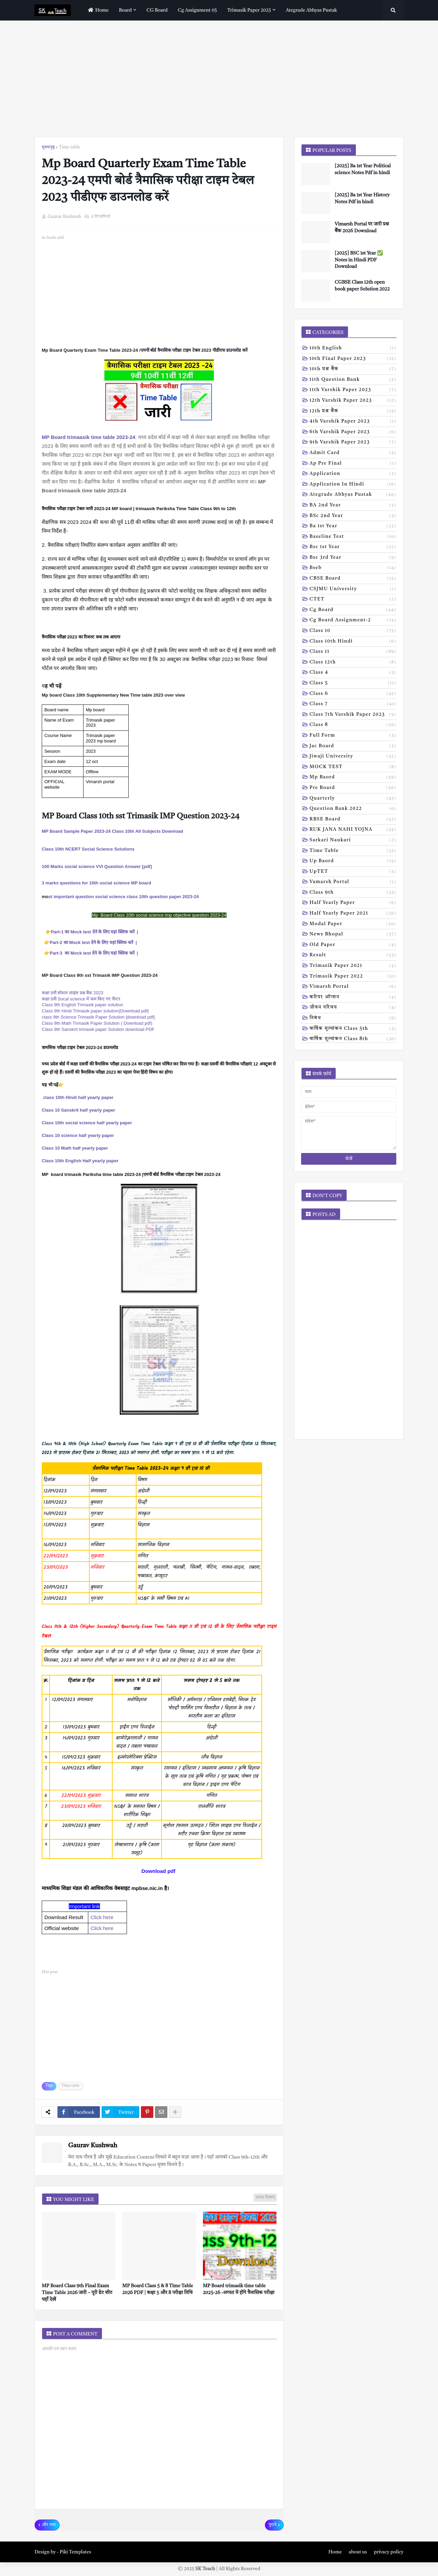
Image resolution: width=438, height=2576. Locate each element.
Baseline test (353, 537)
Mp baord (353, 777)
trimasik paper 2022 (353, 976)
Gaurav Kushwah (92, 2146)
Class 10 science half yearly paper (78, 1135)
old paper (353, 945)
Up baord (353, 861)
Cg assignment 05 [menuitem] (197, 10)
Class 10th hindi (353, 641)
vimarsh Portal (353, 987)
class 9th (353, 893)
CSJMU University (353, 589)
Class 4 (353, 673)
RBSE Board (353, 819)
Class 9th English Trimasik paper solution (82, 1004)
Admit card (353, 453)
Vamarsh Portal (353, 882)
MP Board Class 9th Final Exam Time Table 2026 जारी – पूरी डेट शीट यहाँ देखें (77, 2292)
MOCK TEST (353, 767)
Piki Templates (75, 2552)
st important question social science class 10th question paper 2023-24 (124, 896)
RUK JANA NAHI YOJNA (353, 830)
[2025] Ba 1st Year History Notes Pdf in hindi (362, 198)
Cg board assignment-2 (353, 620)
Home (335, 2552)
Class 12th (353, 662)
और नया (49, 2525)
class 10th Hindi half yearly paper (78, 1097)
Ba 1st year (353, 526)
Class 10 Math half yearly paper (75, 1148)
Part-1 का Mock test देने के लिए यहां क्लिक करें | (94, 931)
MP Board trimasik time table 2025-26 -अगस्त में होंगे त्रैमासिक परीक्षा (238, 2289)
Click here (102, 1917)
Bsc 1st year (353, 547)
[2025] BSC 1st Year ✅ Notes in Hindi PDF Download (359, 260)
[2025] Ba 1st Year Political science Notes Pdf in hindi (363, 169)
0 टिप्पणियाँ (100, 217)
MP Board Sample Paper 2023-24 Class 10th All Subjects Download (112, 831)
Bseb (353, 568)
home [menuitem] (97, 10)
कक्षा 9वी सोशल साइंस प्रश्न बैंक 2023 (72, 992)
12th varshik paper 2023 (353, 401)
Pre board (353, 788)
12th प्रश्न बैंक (353, 411)
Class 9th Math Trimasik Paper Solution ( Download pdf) (97, 1023)
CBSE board (353, 578)
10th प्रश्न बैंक (353, 369)
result (353, 955)
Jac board (353, 746)
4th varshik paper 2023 (353, 421)
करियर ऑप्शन (353, 997)
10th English (353, 348)
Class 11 (353, 652)
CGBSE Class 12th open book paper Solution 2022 (362, 286)
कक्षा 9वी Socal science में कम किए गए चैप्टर (81, 998)
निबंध (353, 1018)
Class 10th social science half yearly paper (87, 1122)
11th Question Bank (353, 380)
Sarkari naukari (353, 840)
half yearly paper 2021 (353, 913)
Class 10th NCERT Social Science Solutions (88, 849)
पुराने (272, 2525)
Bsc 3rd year (353, 558)
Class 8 (353, 725)
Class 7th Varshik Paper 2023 (353, 715)
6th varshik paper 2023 (353, 432)
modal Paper (353, 924)
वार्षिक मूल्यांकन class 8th (353, 1039)
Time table (69, 147)
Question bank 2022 (353, 809)
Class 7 (353, 704)
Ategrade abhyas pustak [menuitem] (311, 10)
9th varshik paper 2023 (353, 442)
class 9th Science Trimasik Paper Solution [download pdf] (98, 1017)
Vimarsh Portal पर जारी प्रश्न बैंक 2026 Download (362, 227)
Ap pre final (353, 464)
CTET (353, 599)
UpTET (353, 872)
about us (358, 2552)
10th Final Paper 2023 (353, 359)
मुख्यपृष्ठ (48, 147)
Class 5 (353, 683)
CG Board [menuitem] (157, 10)
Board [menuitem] (125, 10)
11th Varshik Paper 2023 (353, 390)
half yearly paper (353, 903)
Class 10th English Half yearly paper (80, 1160)
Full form (353, 736)
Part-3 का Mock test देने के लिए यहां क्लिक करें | (94, 953)
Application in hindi (353, 484)
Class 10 (353, 631)
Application (353, 474)
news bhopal (353, 934)
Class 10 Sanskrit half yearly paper (78, 1110)
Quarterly (353, 798)
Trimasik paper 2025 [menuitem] (249, 10)
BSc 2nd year (353, 516)
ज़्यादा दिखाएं (265, 2198)
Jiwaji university (353, 756)
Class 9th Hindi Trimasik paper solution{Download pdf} (95, 1010)
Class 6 (353, 694)
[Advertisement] (219, 79)
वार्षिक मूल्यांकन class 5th (353, 1029)
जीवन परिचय (353, 1008)
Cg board (353, 610)
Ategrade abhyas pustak (353, 495)
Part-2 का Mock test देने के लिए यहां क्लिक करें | (93, 942)
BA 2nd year (353, 505)
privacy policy (388, 2552)
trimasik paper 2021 (353, 966)
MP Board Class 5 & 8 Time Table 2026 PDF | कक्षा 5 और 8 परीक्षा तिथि (157, 2289)
